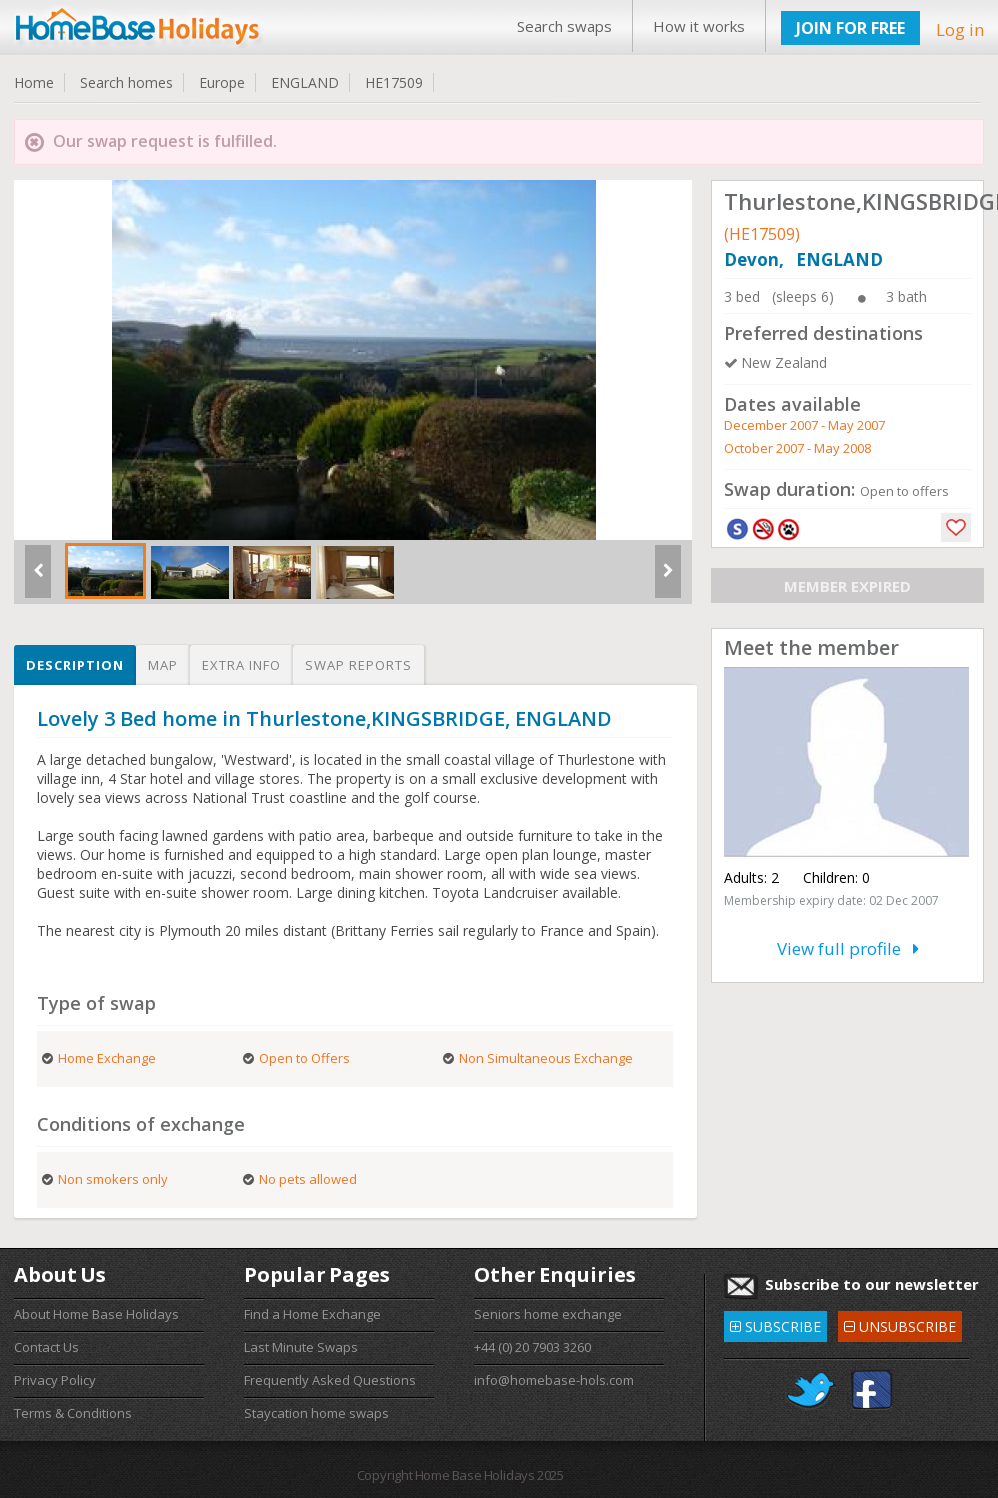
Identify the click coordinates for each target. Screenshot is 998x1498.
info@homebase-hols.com (554, 1380)
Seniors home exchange (548, 1314)
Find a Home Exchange (312, 1314)
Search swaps (564, 26)
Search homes (126, 82)
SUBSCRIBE (775, 1323)
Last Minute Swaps (301, 1347)
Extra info (241, 665)
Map (163, 665)
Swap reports (358, 665)
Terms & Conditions (73, 1413)
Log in (960, 29)
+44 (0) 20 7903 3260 (532, 1347)
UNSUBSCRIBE (900, 1323)
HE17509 (394, 82)
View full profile (848, 948)
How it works (699, 26)
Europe (222, 82)
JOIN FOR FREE (850, 28)
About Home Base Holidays (96, 1314)
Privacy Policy (55, 1380)
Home (34, 82)
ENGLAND (305, 82)
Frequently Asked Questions (330, 1380)
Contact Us (46, 1347)
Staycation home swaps (316, 1413)
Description (75, 665)
